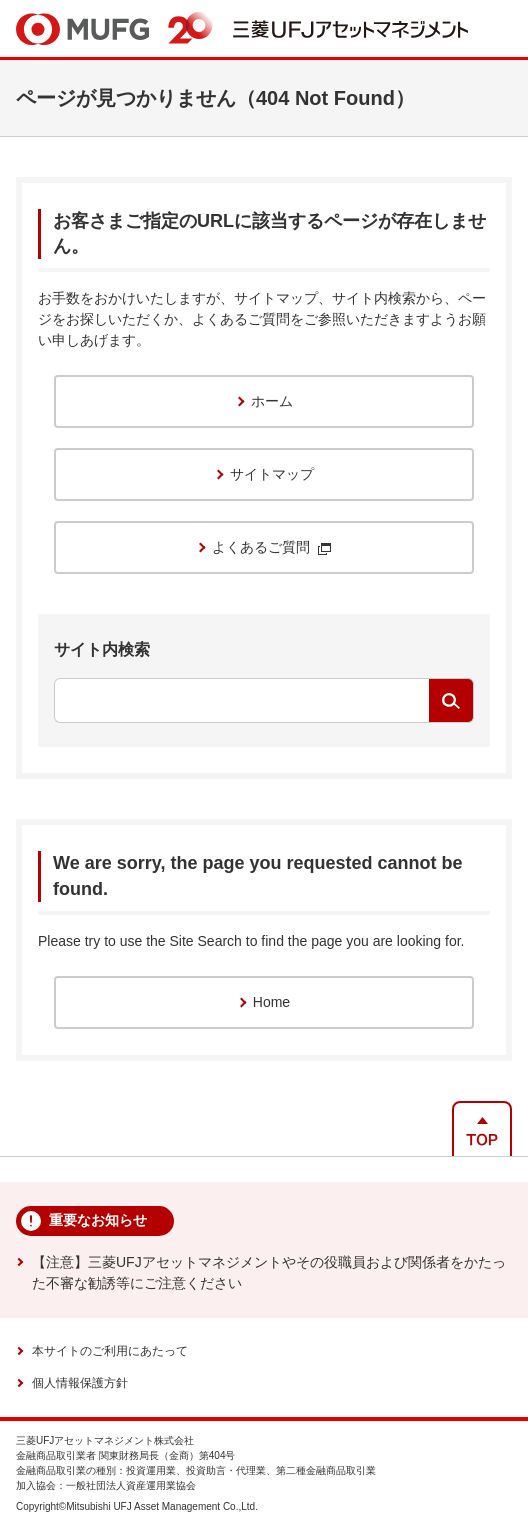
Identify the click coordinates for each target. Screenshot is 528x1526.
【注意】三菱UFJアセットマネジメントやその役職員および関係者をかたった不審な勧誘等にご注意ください (269, 1272)
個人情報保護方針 (80, 1383)
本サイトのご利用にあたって (110, 1351)
